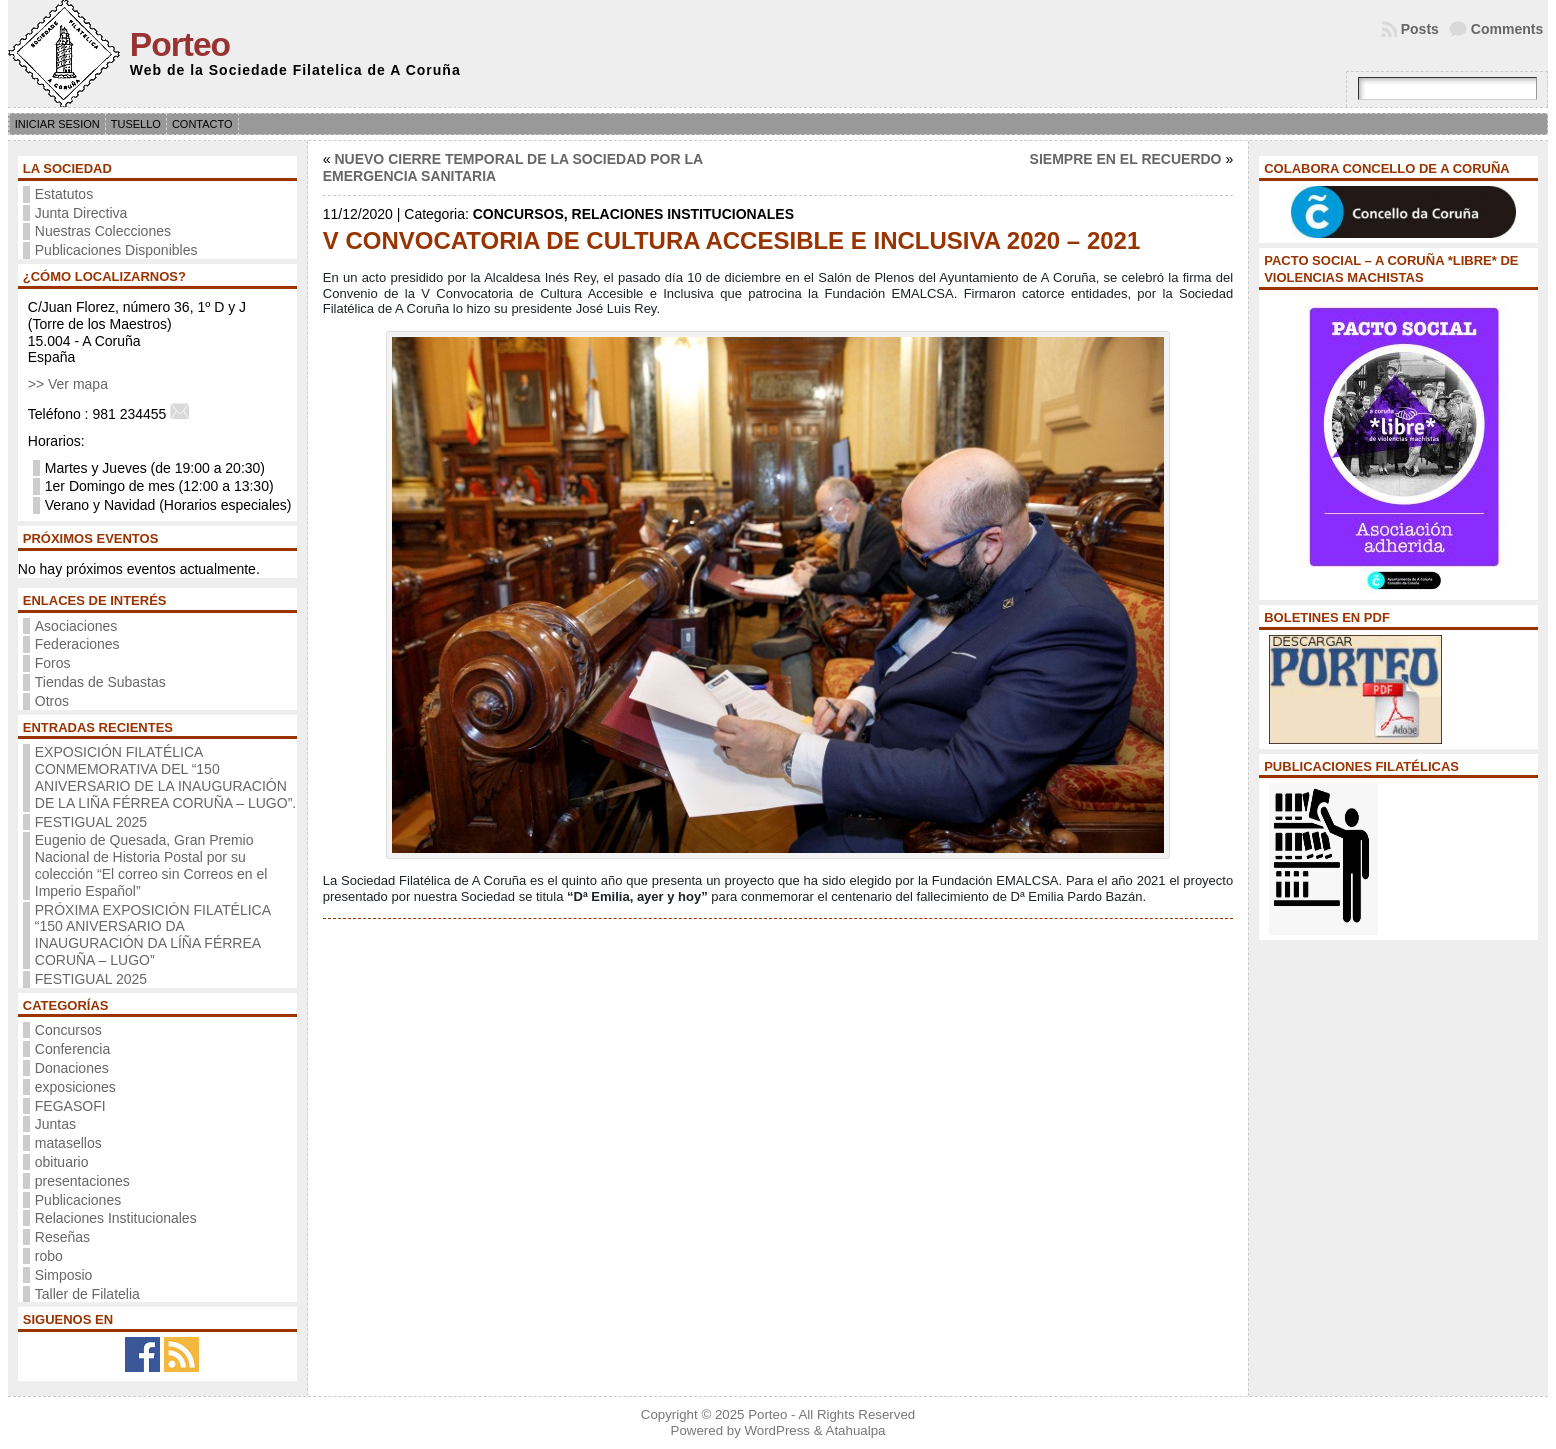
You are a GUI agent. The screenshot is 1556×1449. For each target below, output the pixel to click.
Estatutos (64, 194)
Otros (52, 701)
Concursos (68, 1030)
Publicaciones (78, 1200)
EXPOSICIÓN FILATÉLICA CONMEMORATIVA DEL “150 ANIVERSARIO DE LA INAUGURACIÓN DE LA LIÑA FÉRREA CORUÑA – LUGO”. (165, 777)
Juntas (55, 1124)
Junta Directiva (81, 213)
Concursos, (522, 214)
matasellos (68, 1143)
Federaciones (77, 644)
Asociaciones (76, 626)
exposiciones (75, 1087)
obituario (62, 1162)
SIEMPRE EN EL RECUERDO (1126, 159)
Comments (1507, 29)
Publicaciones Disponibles (116, 250)
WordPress (777, 1430)
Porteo (180, 44)
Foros (53, 663)
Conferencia (73, 1049)
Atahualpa (856, 1430)
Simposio (64, 1275)
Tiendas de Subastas (100, 682)
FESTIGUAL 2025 (91, 822)
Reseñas (62, 1237)
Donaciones (72, 1068)
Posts (1420, 29)
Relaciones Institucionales (116, 1218)
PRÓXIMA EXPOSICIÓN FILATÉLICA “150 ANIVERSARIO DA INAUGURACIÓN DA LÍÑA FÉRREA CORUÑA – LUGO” (152, 935)
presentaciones (82, 1181)
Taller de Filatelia (87, 1294)
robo (49, 1256)
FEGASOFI (70, 1106)
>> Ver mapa (68, 384)
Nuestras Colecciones (103, 231)
